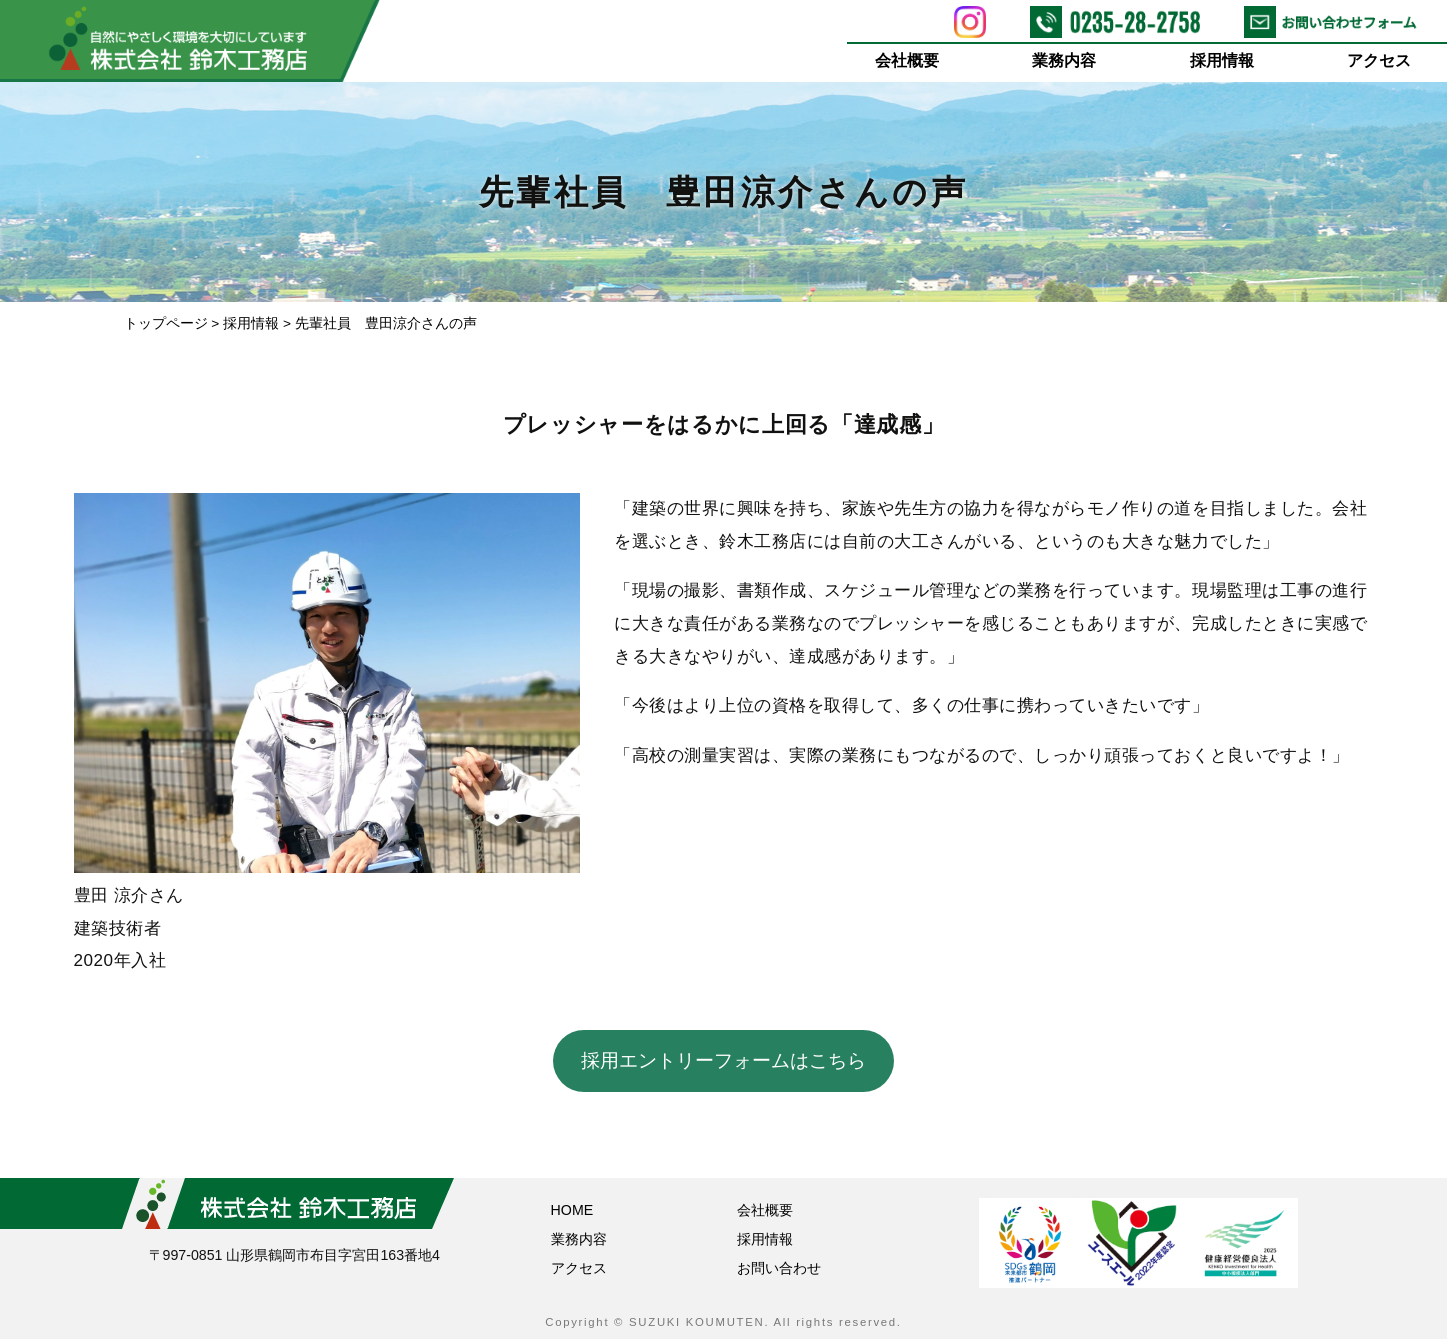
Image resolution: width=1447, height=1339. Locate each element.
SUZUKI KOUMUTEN (696, 1322)
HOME (572, 1210)
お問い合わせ (779, 1268)
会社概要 (907, 60)
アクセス (1380, 60)
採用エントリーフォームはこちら (723, 1060)
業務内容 (1065, 60)
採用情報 (1222, 60)
